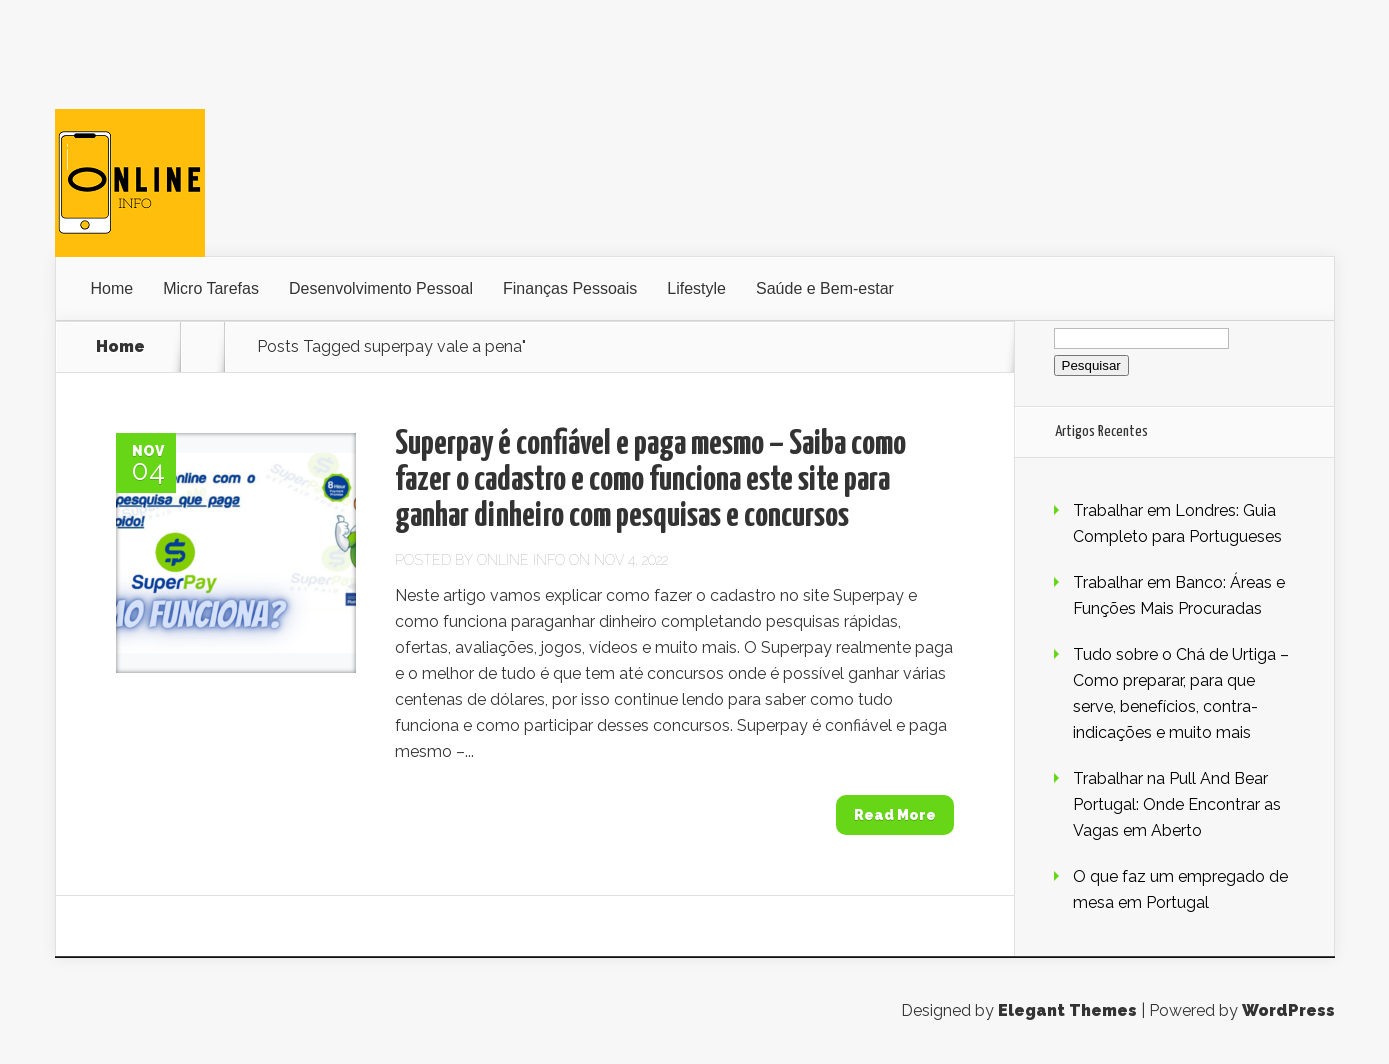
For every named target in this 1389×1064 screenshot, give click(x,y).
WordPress (1288, 1010)
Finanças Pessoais (570, 288)
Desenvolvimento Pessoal (381, 288)
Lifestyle (696, 288)
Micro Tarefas (211, 288)
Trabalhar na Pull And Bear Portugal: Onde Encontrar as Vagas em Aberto (1177, 804)
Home (112, 288)
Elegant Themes (1067, 1010)
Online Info (521, 560)
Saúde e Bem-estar (825, 288)
